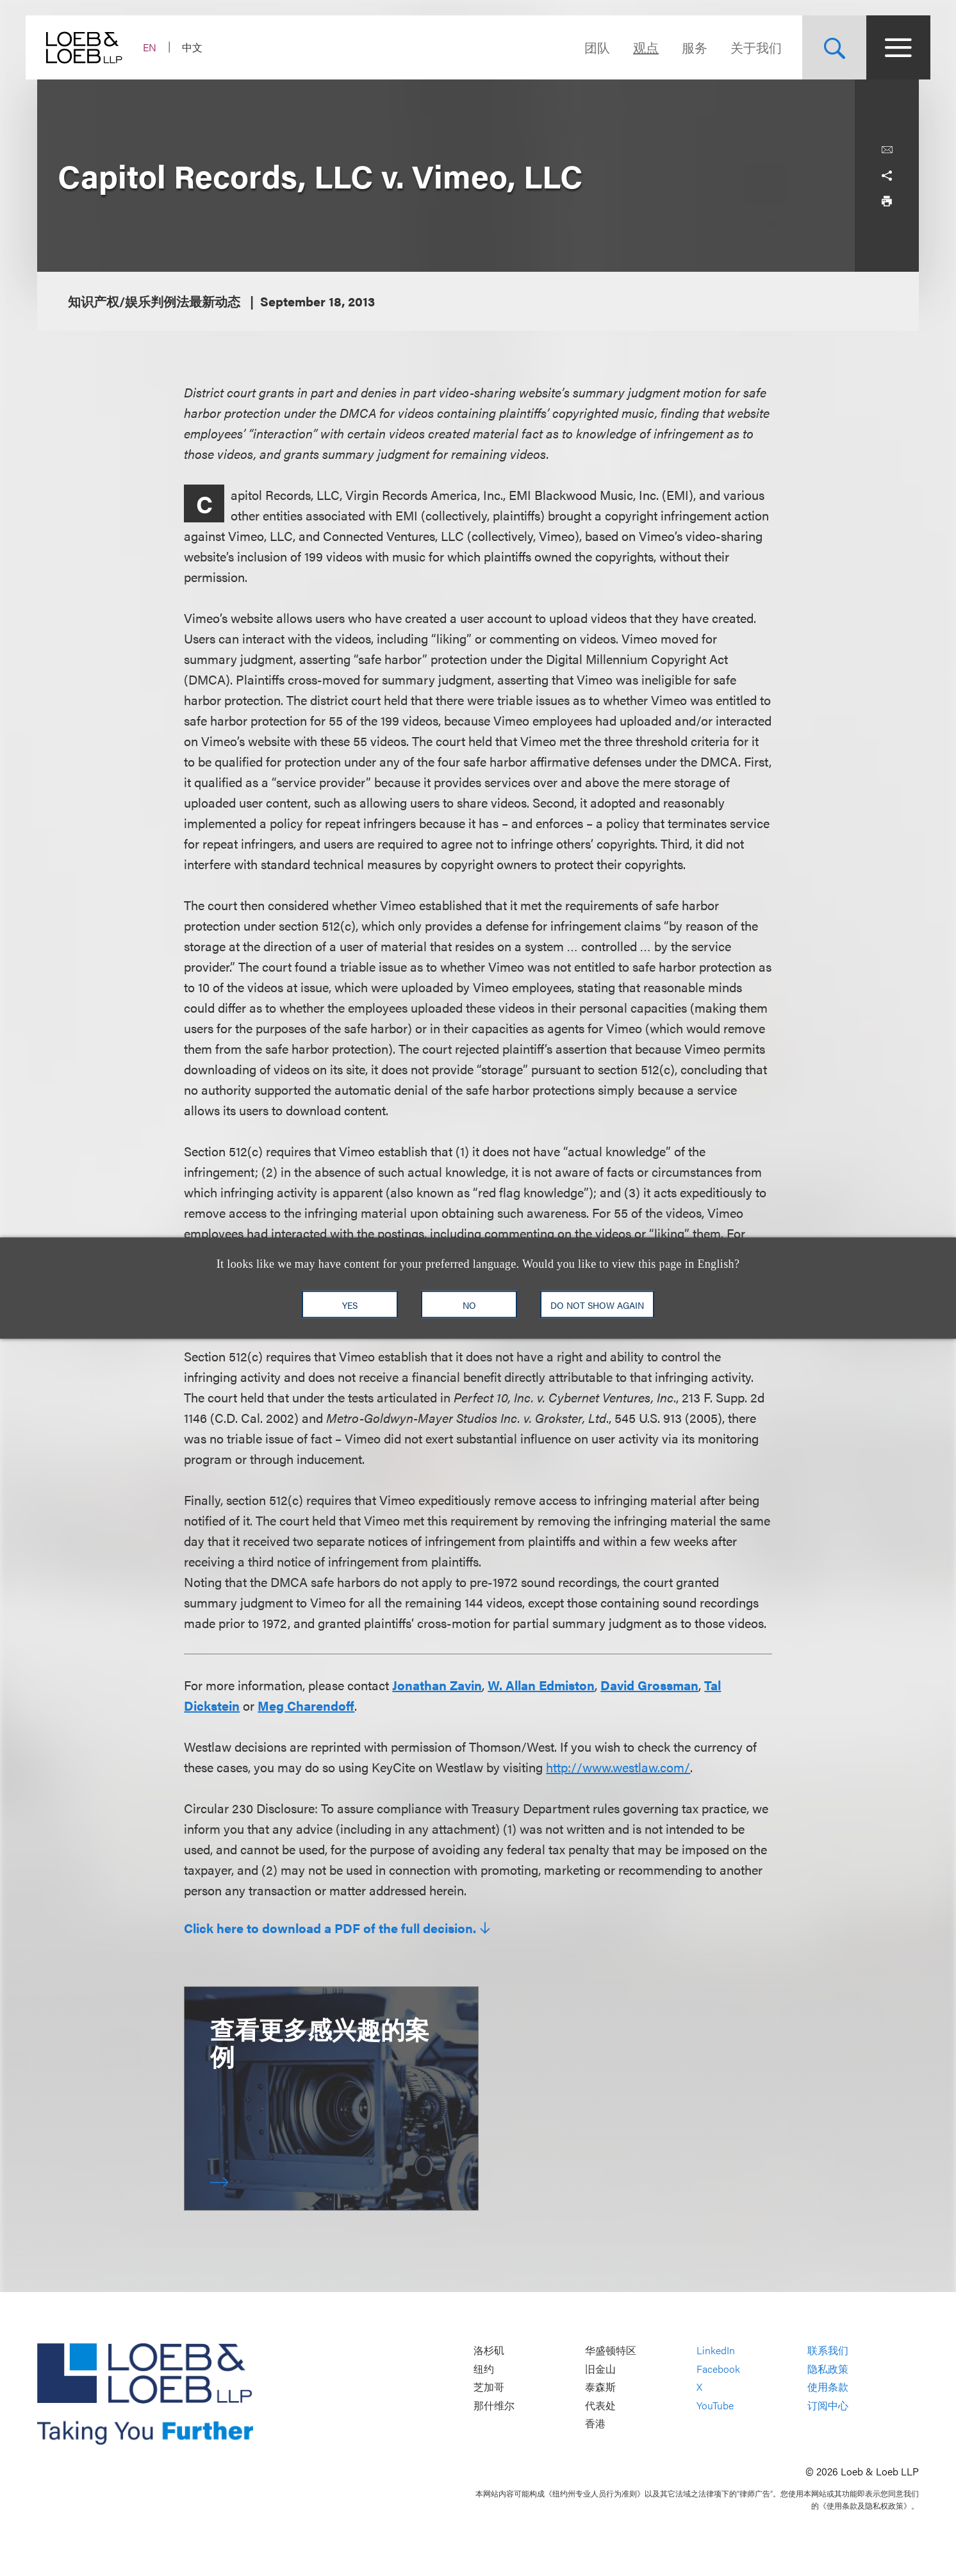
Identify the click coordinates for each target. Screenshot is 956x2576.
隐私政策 (827, 2368)
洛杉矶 (489, 2350)
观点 (634, 47)
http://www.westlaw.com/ (618, 1766)
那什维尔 (494, 2405)
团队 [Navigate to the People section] (585, 47)
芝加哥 (489, 2387)
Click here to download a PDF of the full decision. (330, 1928)
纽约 (484, 2368)
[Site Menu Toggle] (887, 47)
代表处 (600, 2405)
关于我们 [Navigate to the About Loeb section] (744, 47)
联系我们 (827, 2350)
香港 (595, 2423)
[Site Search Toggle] (823, 47)
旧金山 (600, 2368)
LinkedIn (715, 2350)
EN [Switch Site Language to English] (161, 47)
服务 (683, 47)
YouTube (715, 2405)
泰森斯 (600, 2387)
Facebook (718, 2368)
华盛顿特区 (610, 2350)
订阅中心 (827, 2405)
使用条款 (827, 2387)
